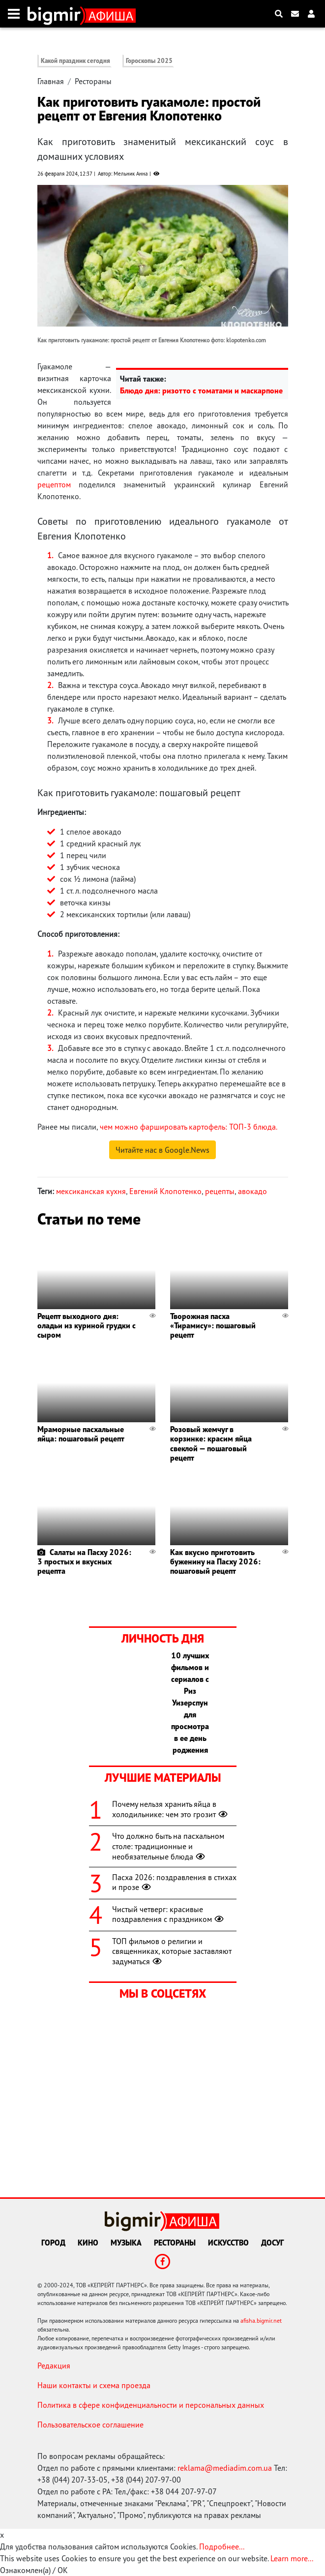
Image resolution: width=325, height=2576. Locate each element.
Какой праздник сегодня (75, 61)
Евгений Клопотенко (165, 1191)
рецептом (54, 484)
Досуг (272, 2242)
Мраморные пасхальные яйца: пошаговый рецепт (80, 1433)
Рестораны (93, 81)
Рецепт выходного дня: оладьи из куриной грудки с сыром (86, 1325)
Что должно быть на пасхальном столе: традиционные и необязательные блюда (168, 1846)
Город (53, 2242)
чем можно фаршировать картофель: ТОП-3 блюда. (188, 1127)
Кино (88, 2242)
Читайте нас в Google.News (162, 1150)
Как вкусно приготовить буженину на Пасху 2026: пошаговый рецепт (215, 1561)
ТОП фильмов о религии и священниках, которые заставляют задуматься (172, 1951)
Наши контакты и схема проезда (93, 2385)
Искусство (228, 2242)
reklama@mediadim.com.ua (224, 2468)
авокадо (252, 1191)
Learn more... (291, 2558)
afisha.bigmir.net (261, 2320)
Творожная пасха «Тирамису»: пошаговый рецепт (213, 1325)
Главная (50, 81)
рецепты (220, 1191)
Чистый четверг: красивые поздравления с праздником (169, 1914)
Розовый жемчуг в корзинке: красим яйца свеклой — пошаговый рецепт (211, 1443)
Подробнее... (221, 2546)
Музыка (126, 2242)
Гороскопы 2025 (149, 61)
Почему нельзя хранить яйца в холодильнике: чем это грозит (171, 1809)
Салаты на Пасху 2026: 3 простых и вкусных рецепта (84, 1561)
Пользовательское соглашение (90, 2424)
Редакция (53, 2365)
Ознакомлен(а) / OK (34, 2570)
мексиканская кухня (91, 1191)
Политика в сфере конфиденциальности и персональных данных (150, 2405)
